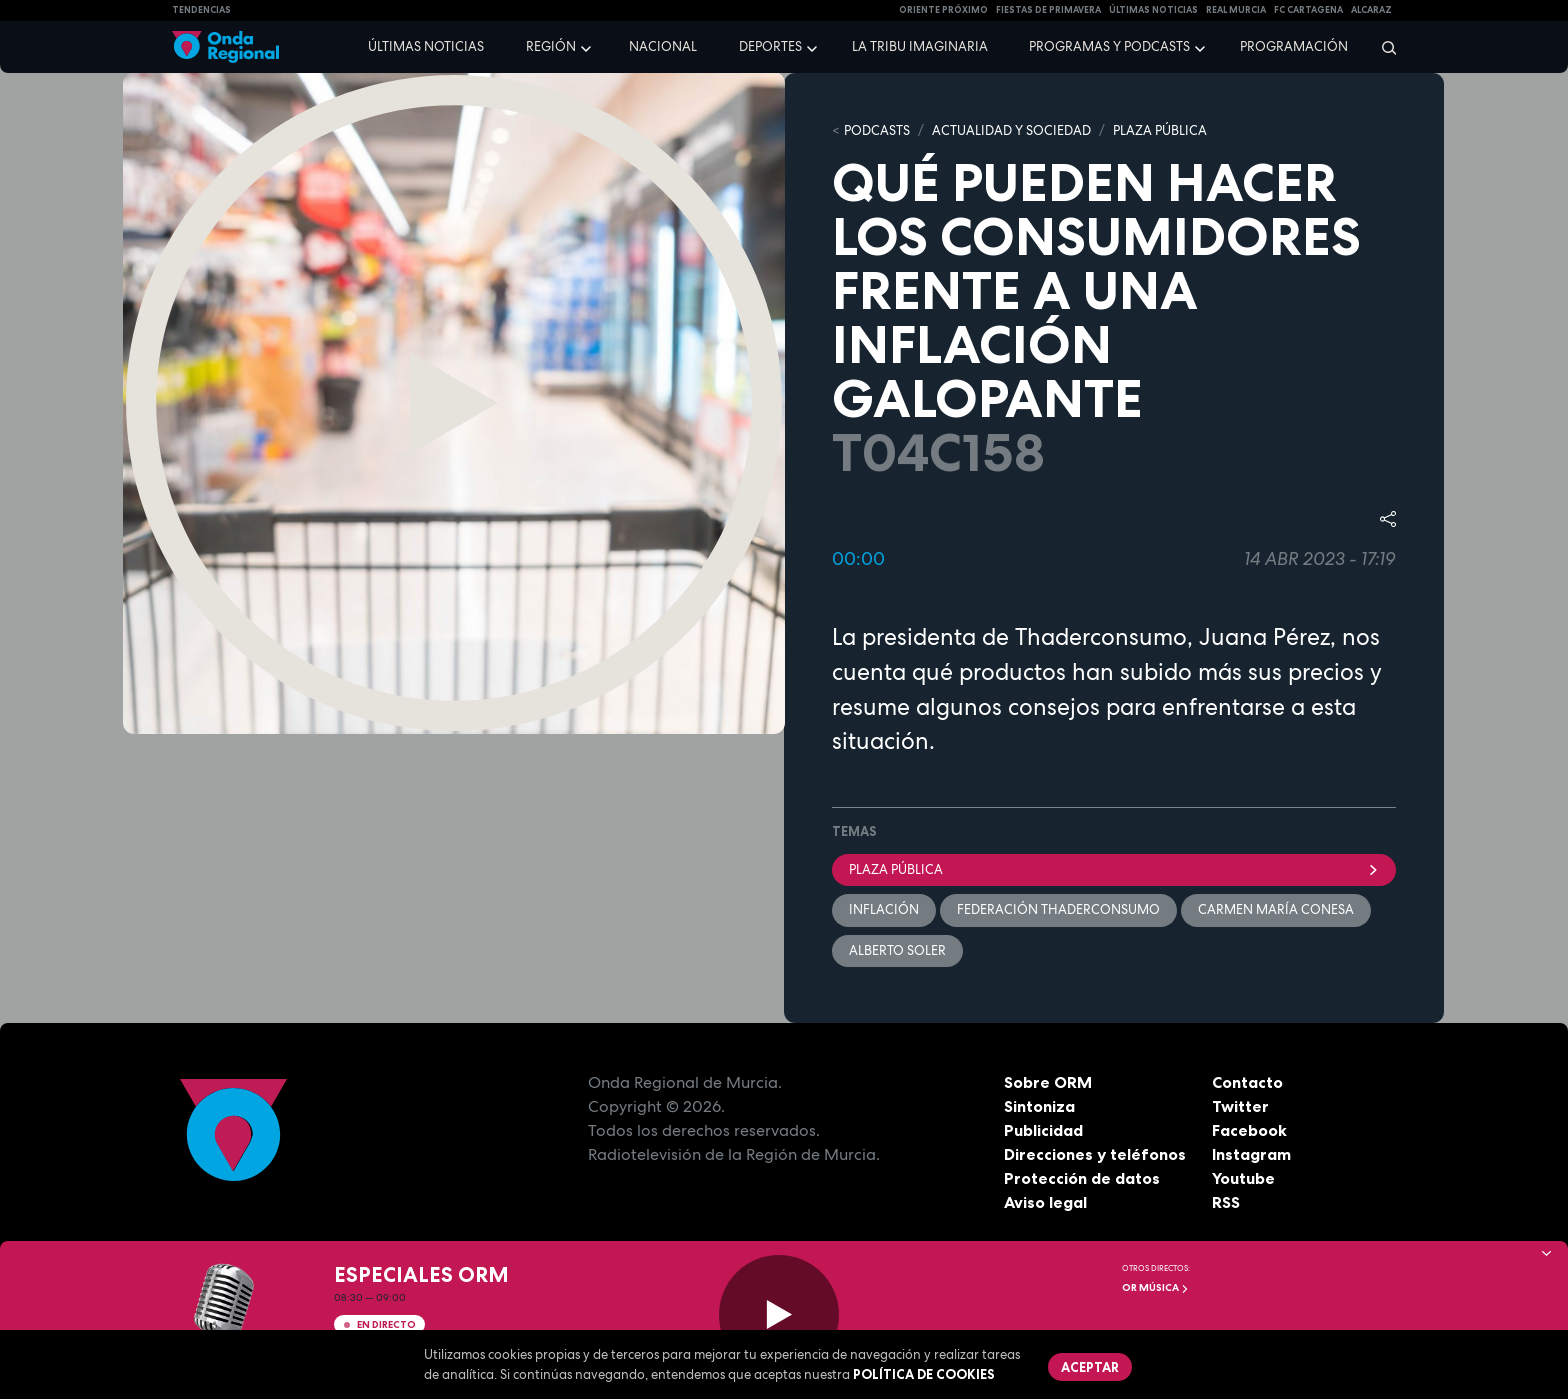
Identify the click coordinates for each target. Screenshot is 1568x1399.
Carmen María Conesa (1276, 909)
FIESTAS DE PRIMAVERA (1048, 10)
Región (551, 46)
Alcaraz (1371, 10)
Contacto (1247, 1082)
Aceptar (1090, 1367)
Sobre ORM (1048, 1082)
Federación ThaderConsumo (1058, 909)
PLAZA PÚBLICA (1160, 130)
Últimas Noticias (1153, 10)
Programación (1294, 46)
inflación (884, 909)
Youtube (1243, 1178)
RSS (1226, 1202)
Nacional (663, 46)
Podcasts (877, 130)
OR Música (1155, 1287)
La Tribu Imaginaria (920, 46)
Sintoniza (1039, 1106)
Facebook (1249, 1130)
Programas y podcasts (1109, 46)
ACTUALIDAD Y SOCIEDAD (1011, 130)
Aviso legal (1045, 1202)
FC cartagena (1308, 10)
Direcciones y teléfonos (1095, 1154)
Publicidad (1043, 1130)
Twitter (1240, 1106)
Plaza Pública (1114, 869)
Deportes (770, 46)
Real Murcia (1236, 10)
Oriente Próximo (943, 10)
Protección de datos (1082, 1178)
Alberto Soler (897, 950)
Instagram (1251, 1154)
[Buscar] (1382, 47)
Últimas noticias (426, 46)
